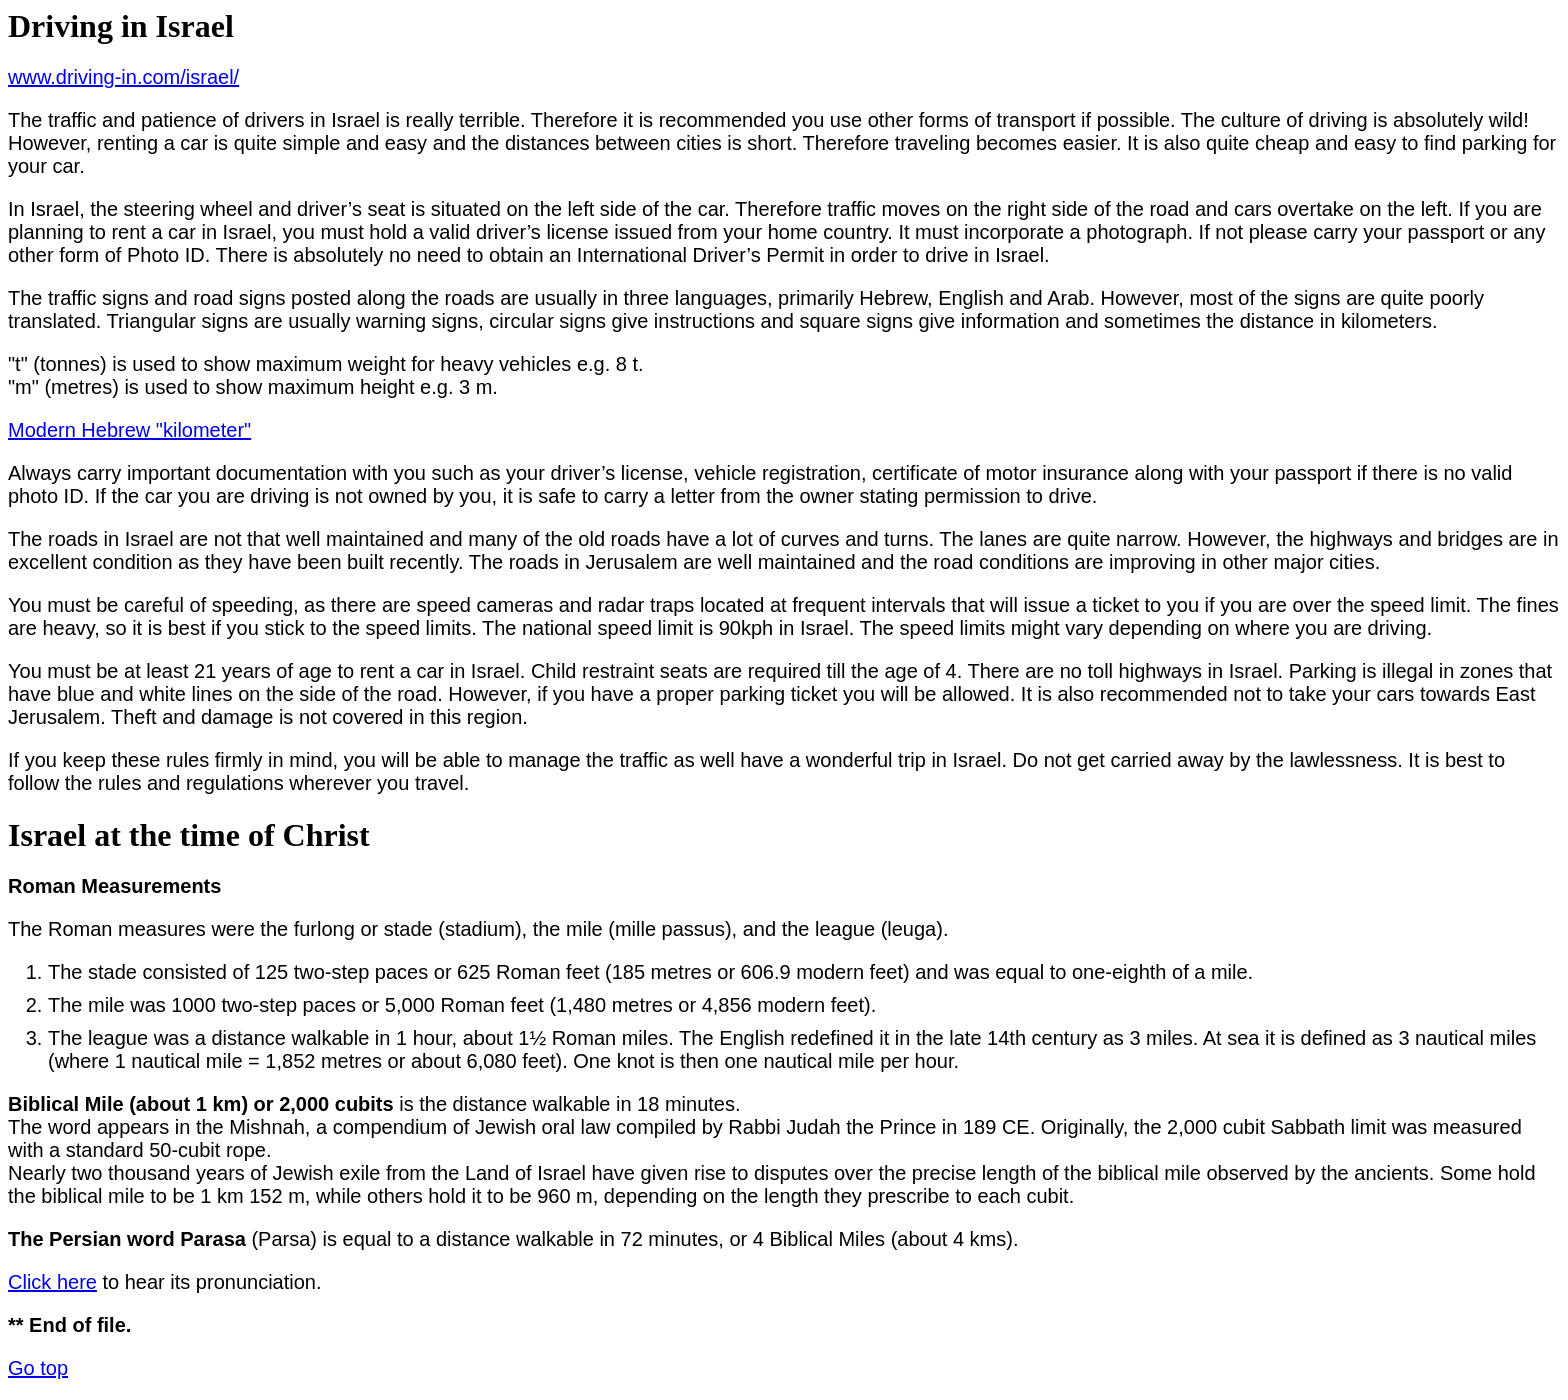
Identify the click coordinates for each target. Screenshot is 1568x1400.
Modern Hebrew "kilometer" (129, 430)
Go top (38, 1368)
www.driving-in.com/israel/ (123, 77)
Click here (52, 1282)
